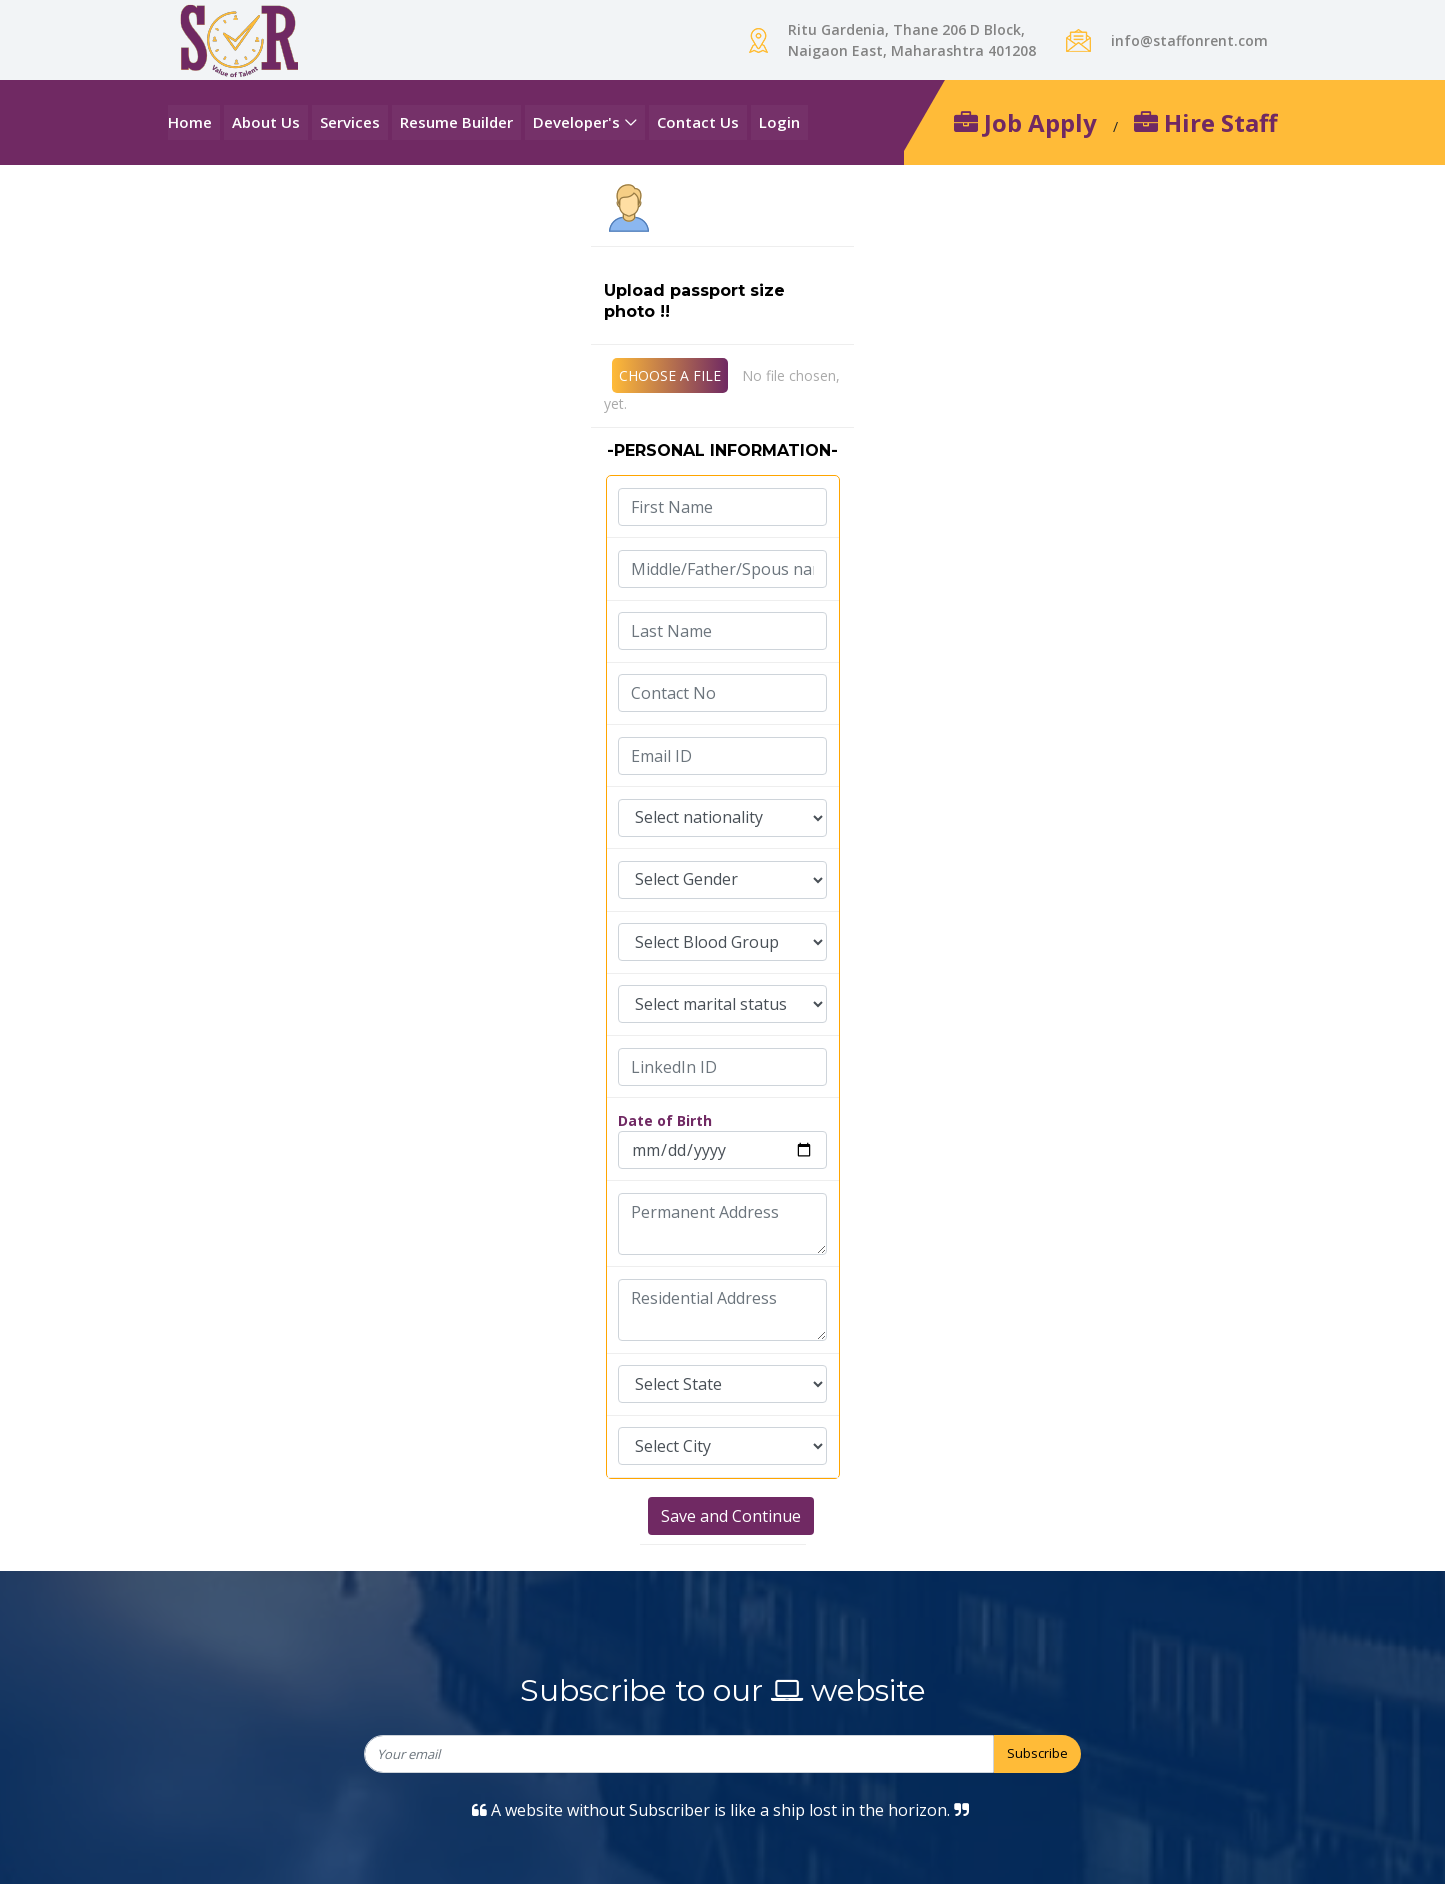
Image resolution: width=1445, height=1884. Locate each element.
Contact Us (698, 122)
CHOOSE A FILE (670, 375)
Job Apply (1025, 122)
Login (779, 122)
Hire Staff (1206, 122)
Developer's (576, 122)
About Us (266, 122)
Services (350, 122)
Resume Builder (456, 122)
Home (190, 122)
